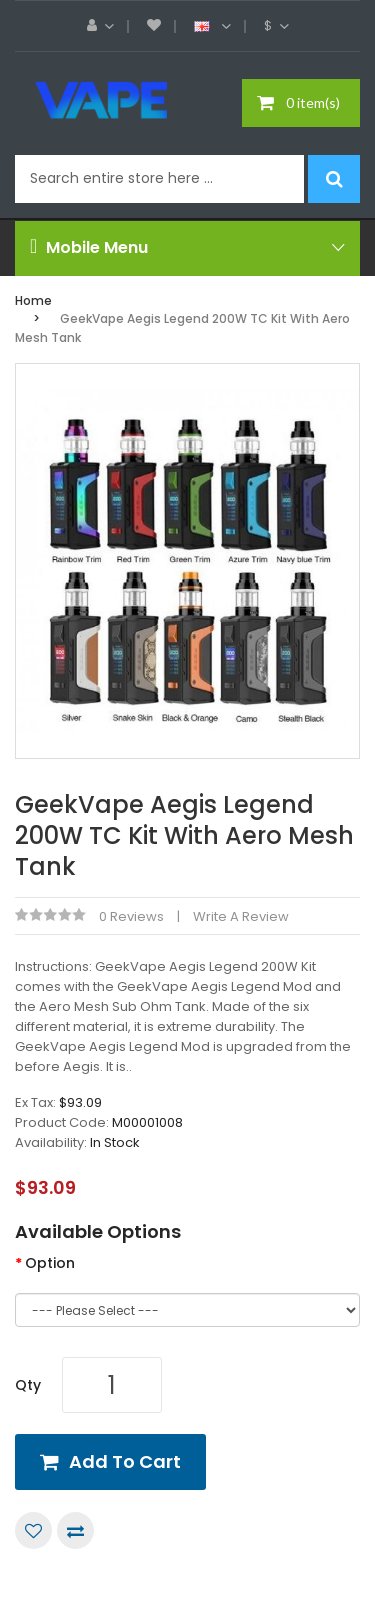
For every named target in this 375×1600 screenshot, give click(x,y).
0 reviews (131, 916)
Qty (28, 1385)
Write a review (241, 916)
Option (50, 1263)
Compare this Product (75, 1530)
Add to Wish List (33, 1530)
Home (33, 300)
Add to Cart (125, 1461)
